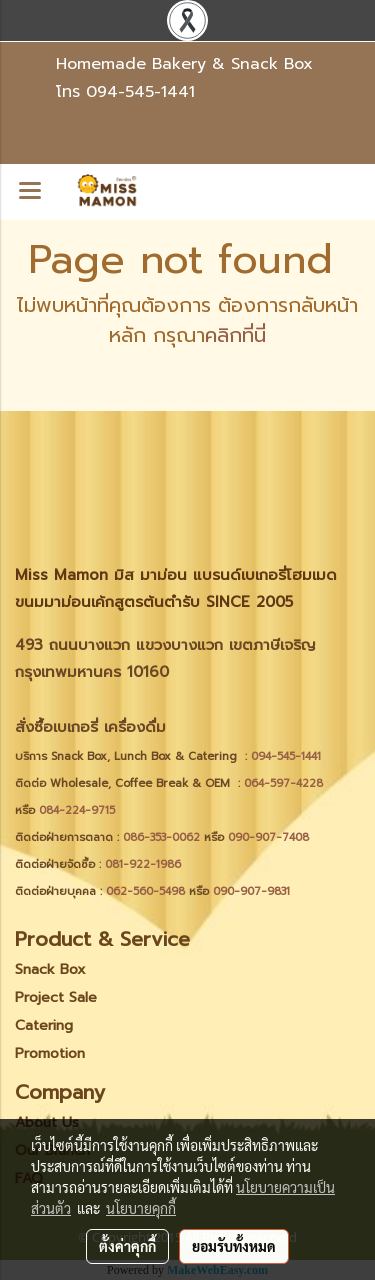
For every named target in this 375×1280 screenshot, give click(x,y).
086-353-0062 (161, 837)
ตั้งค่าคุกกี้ (127, 1246)
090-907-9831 (251, 891)
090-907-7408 (270, 837)
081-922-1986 (143, 864)
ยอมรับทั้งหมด (234, 1246)
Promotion (50, 1053)
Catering (44, 1025)
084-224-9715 (77, 810)
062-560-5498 (145, 891)
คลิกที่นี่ (235, 335)
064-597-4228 (283, 783)
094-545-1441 (140, 92)
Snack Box (50, 969)
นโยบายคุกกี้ (141, 1208)
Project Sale (56, 997)
